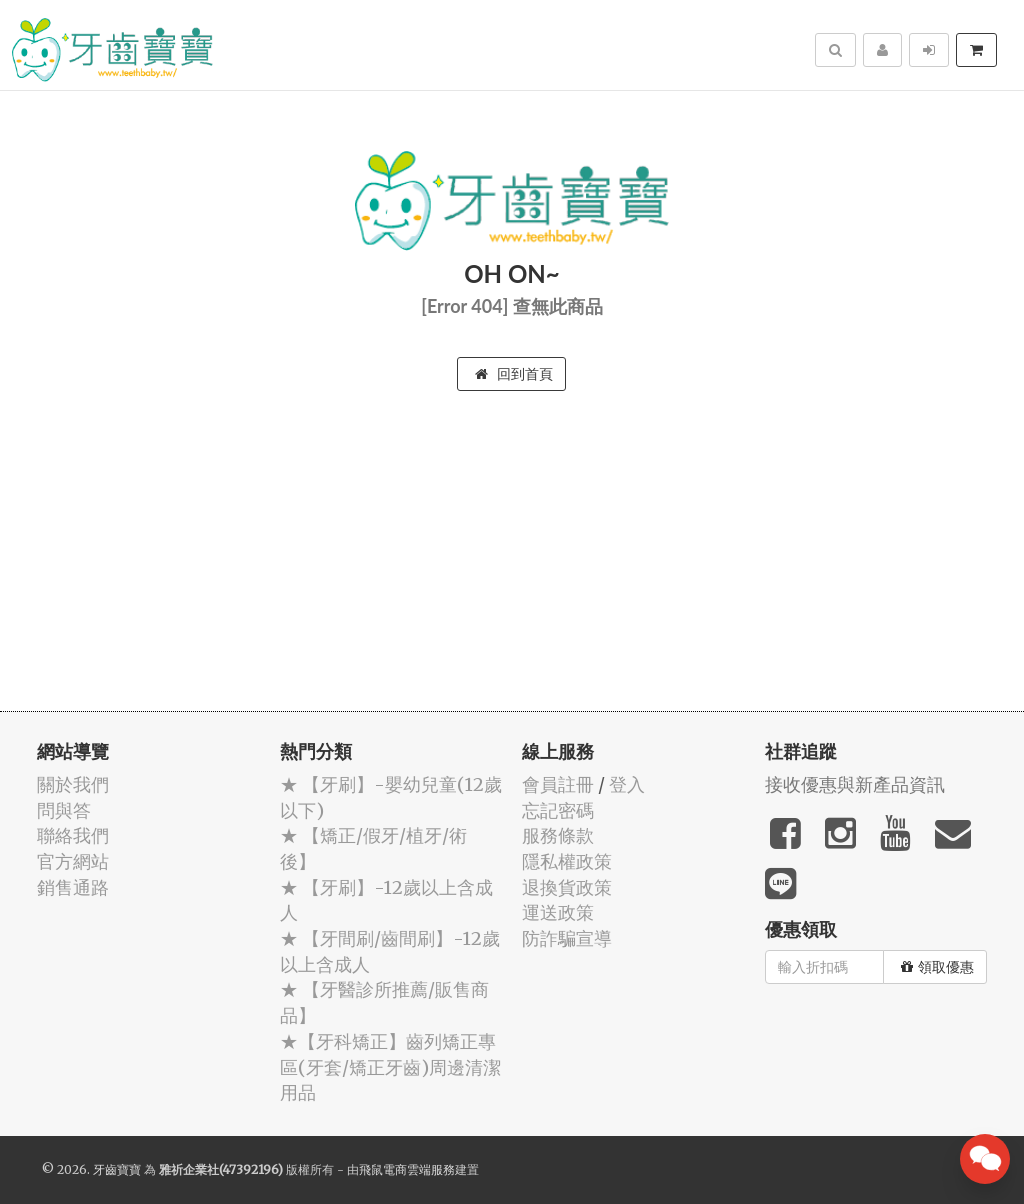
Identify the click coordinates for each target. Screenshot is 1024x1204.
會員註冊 (558, 784)
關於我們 (73, 784)
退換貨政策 (567, 887)
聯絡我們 (73, 835)
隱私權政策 (567, 861)
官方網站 (73, 861)
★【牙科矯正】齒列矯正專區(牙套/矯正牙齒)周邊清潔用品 (390, 1067)
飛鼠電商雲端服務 (407, 1169)
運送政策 (558, 912)
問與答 (64, 810)
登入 (627, 784)
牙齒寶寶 (117, 1169)
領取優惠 (937, 967)
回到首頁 (514, 374)
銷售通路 (73, 887)
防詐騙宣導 (567, 938)
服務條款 (558, 835)
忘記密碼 (558, 810)
